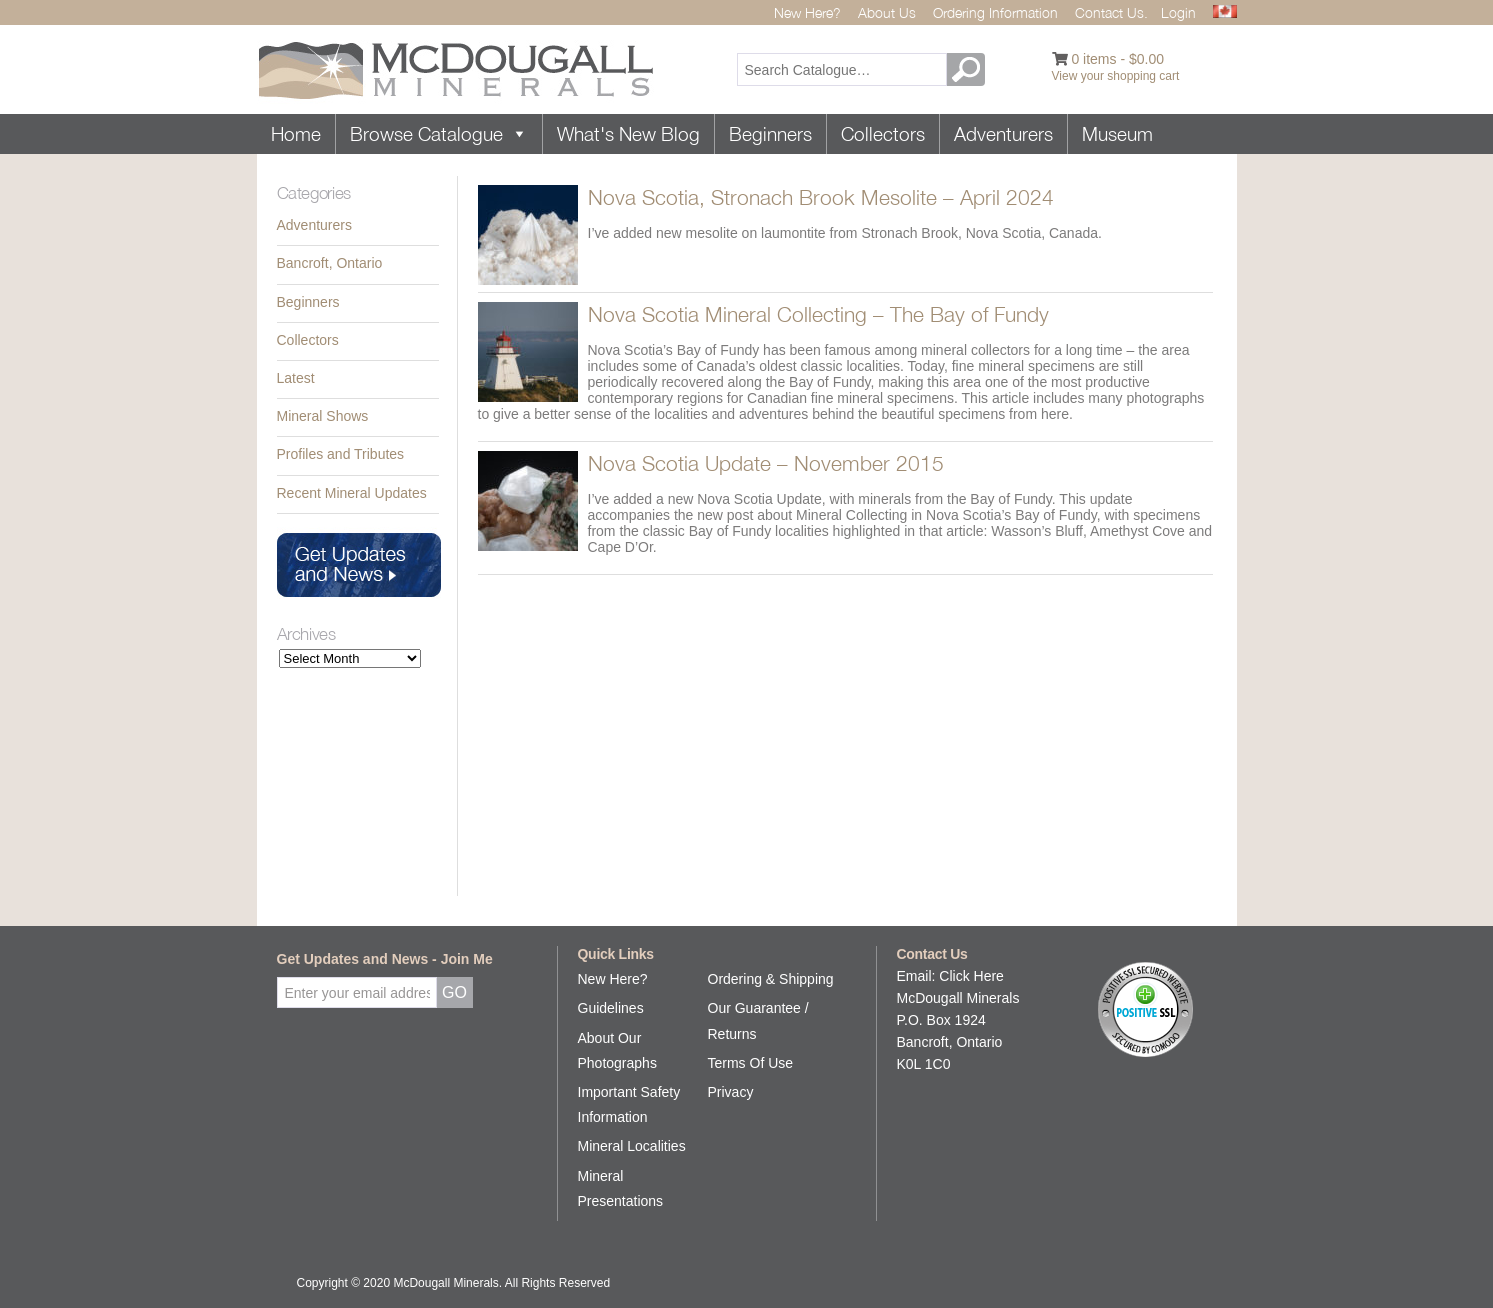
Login (1178, 12)
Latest (296, 378)
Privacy (731, 1092)
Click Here (971, 976)
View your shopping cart (1116, 76)
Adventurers (1003, 134)
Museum (1117, 134)
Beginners (770, 134)
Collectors (883, 134)
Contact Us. (1111, 12)
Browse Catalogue (439, 134)
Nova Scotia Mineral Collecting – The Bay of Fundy (818, 314)
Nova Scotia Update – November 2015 (766, 463)
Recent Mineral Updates (352, 493)
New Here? (807, 12)
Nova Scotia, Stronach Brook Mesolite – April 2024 (821, 197)
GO (969, 69)
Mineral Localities (632, 1146)
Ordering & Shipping (771, 979)
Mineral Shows (323, 416)
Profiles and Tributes (341, 454)
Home (296, 134)
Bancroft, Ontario (330, 263)
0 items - (1117, 59)
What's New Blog (628, 134)
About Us (887, 12)
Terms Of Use (751, 1063)
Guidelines (611, 1008)
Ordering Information (995, 12)
